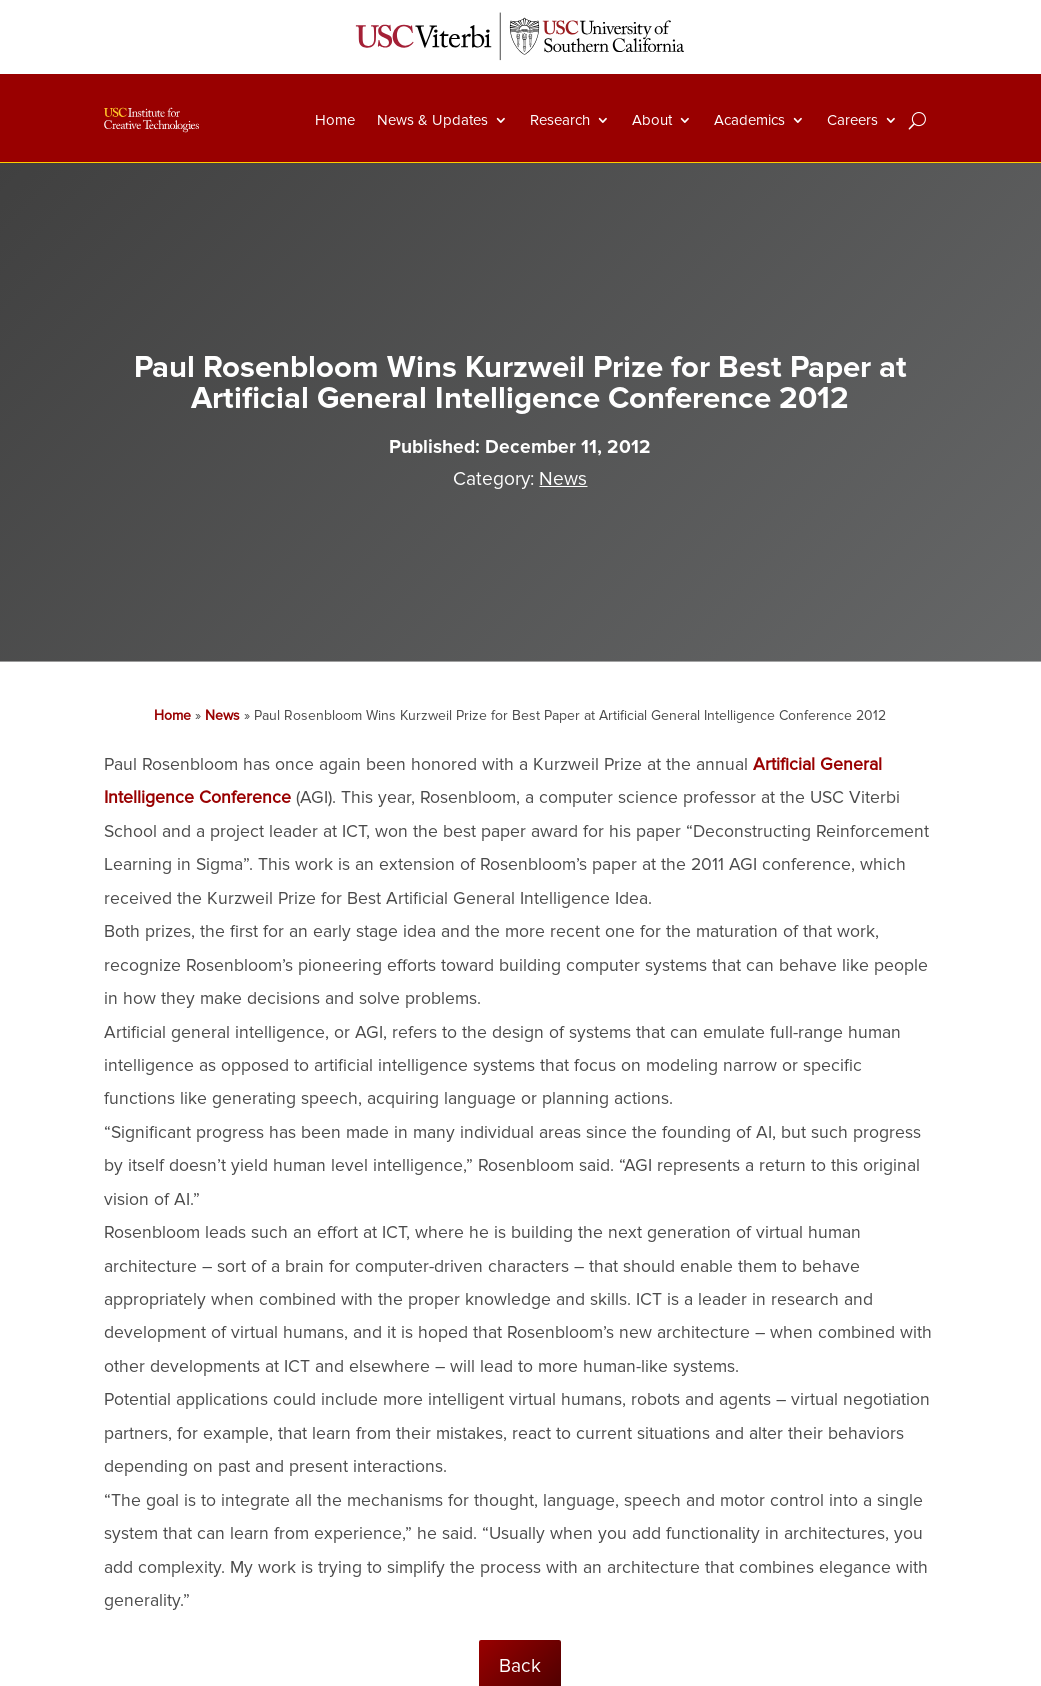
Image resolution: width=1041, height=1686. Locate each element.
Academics (749, 120)
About (652, 120)
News (563, 479)
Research (560, 120)
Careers (852, 120)
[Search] (917, 120)
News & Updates (432, 120)
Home (335, 120)
